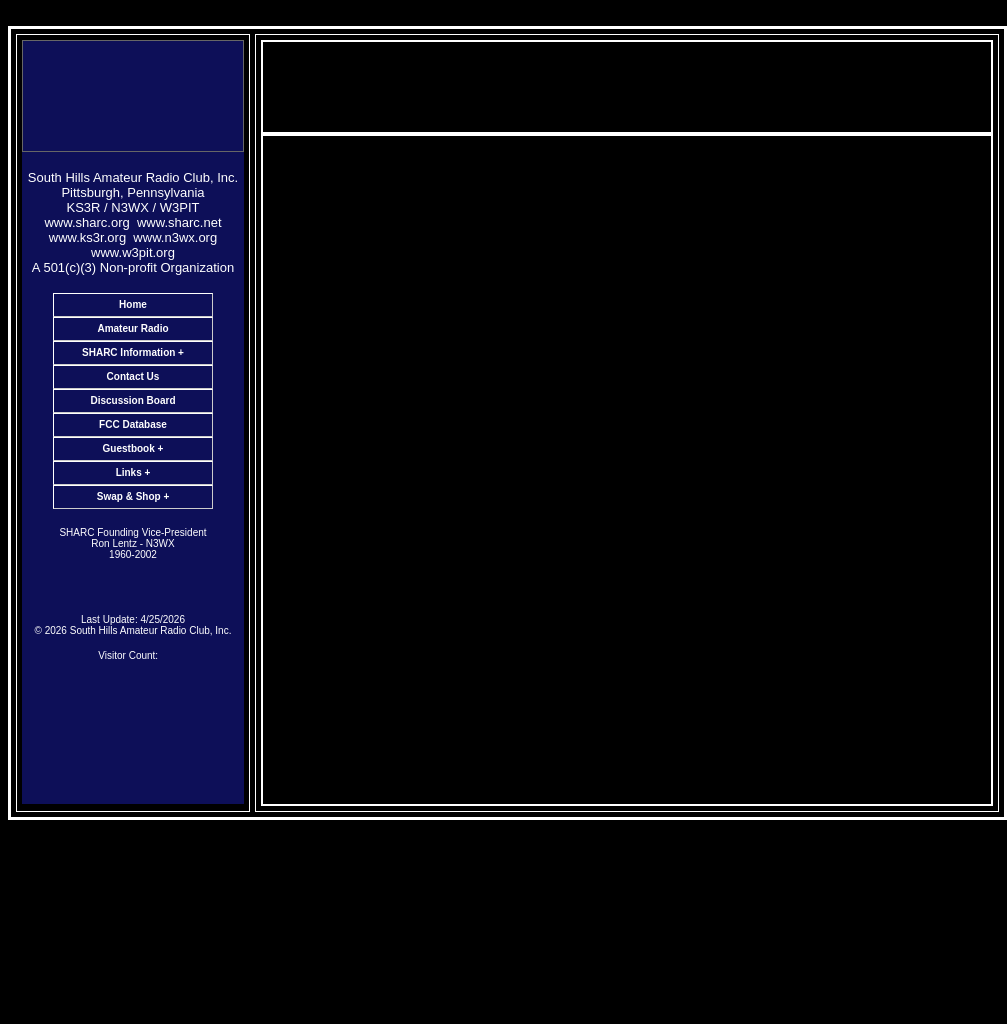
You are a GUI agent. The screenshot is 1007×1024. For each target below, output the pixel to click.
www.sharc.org (86, 222)
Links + (133, 472)
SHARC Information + (133, 352)
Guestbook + (133, 448)
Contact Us (133, 376)
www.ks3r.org (87, 237)
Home (133, 304)
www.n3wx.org (175, 237)
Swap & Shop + (133, 496)
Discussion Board (132, 400)
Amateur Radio (132, 328)
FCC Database (133, 424)
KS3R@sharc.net (648, 666)
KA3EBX (668, 681)
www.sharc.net (179, 222)
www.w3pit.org (133, 252)
